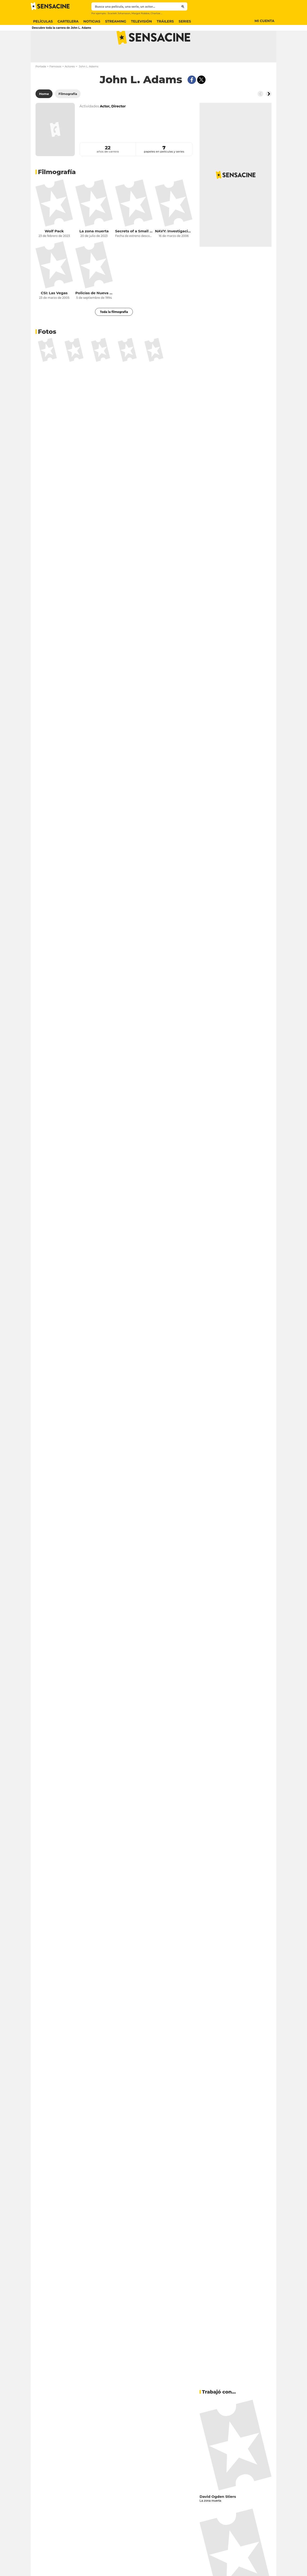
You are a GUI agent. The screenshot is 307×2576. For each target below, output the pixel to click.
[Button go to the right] (269, 113)
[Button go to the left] (260, 113)
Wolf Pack (54, 250)
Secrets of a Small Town (134, 250)
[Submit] (183, 6)
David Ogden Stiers (218, 2515)
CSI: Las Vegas (54, 312)
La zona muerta (94, 250)
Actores (70, 85)
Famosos (55, 85)
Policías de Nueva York (94, 312)
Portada (40, 85)
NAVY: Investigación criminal (173, 250)
